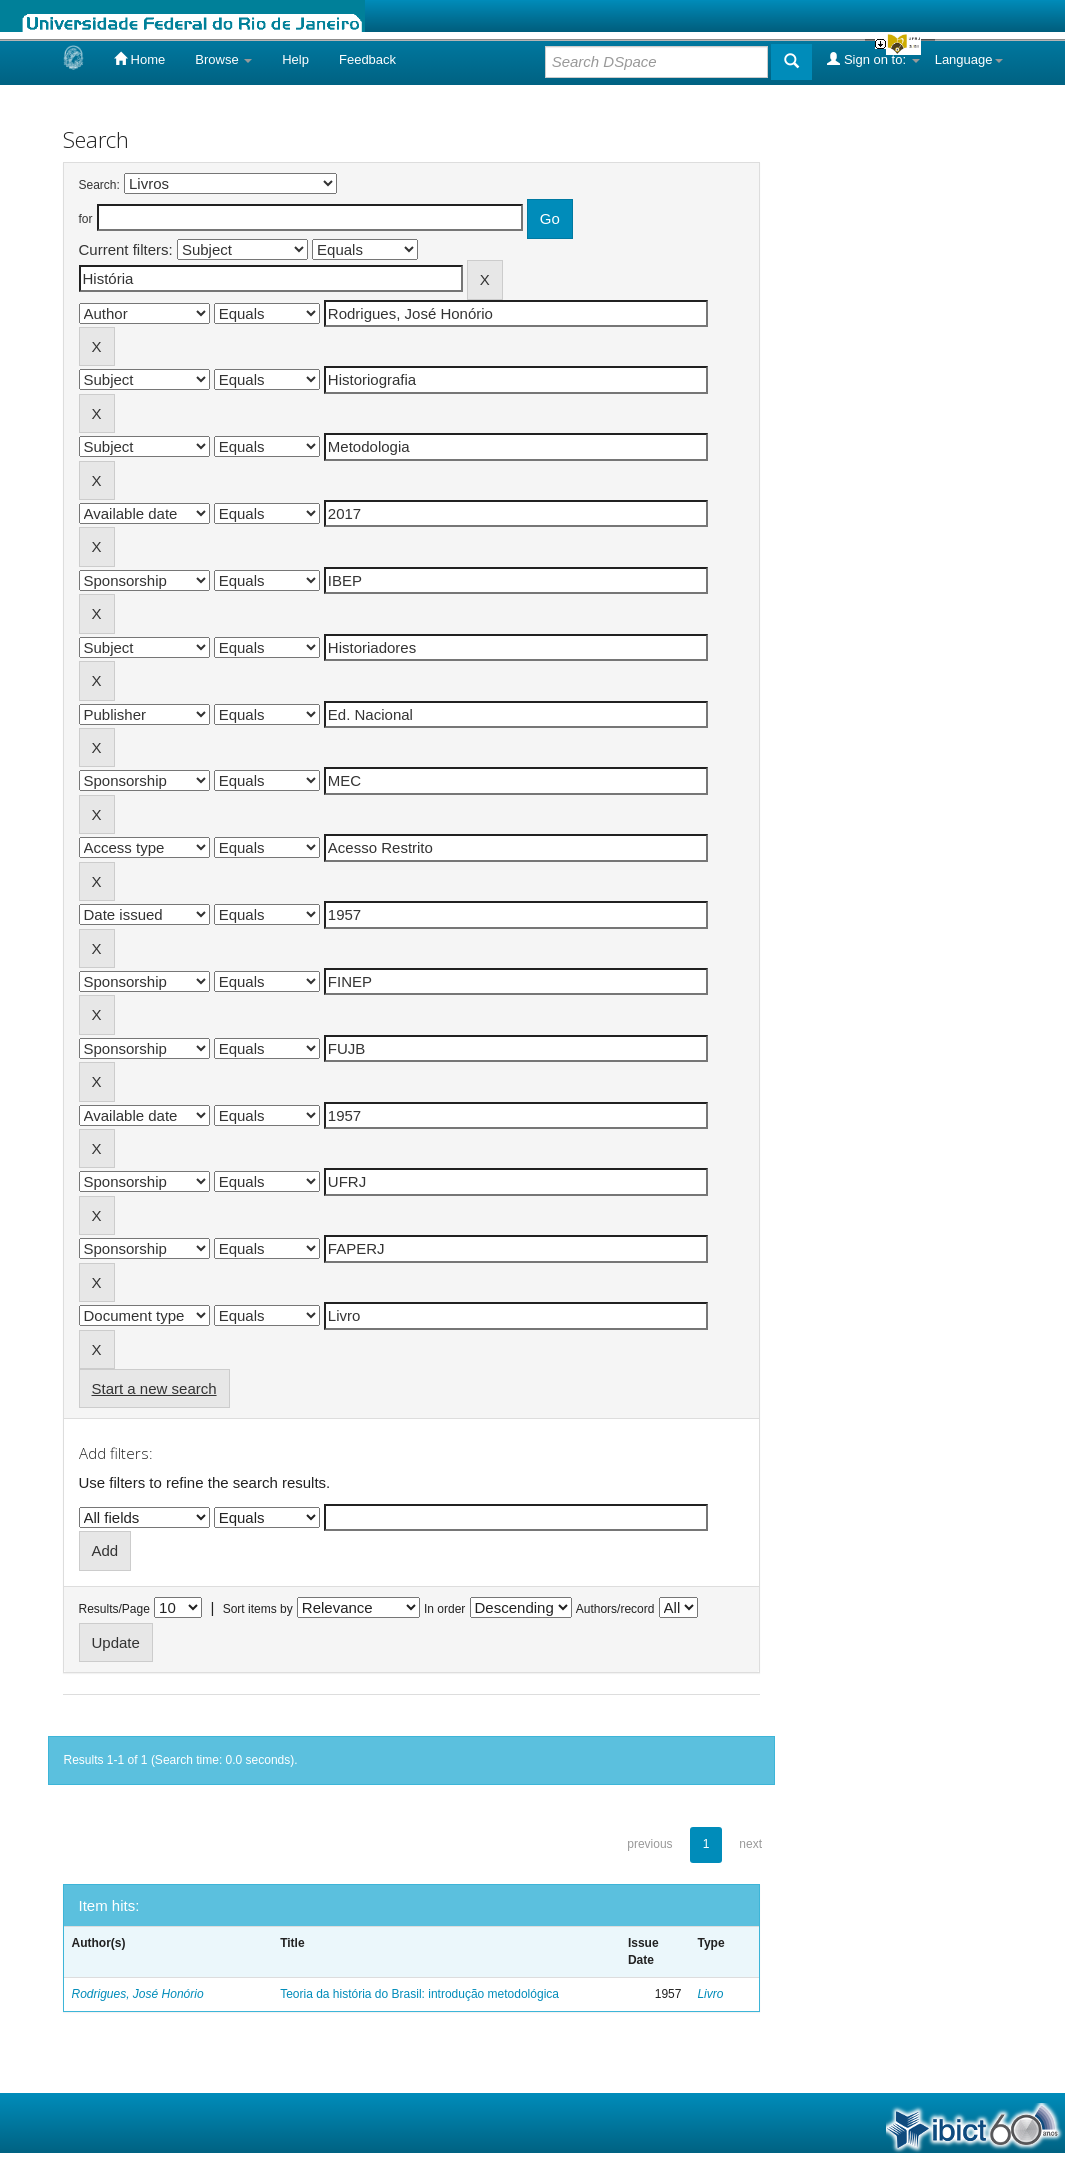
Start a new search (154, 1388)
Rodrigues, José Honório (138, 1994)
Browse (223, 59)
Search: (99, 185)
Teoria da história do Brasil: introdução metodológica (419, 1994)
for (86, 219)
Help (295, 59)
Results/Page (114, 1609)
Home (139, 59)
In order (444, 1609)
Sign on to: (873, 59)
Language (969, 59)
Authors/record (615, 1609)
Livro (710, 1994)
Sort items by (258, 1609)
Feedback (367, 59)
